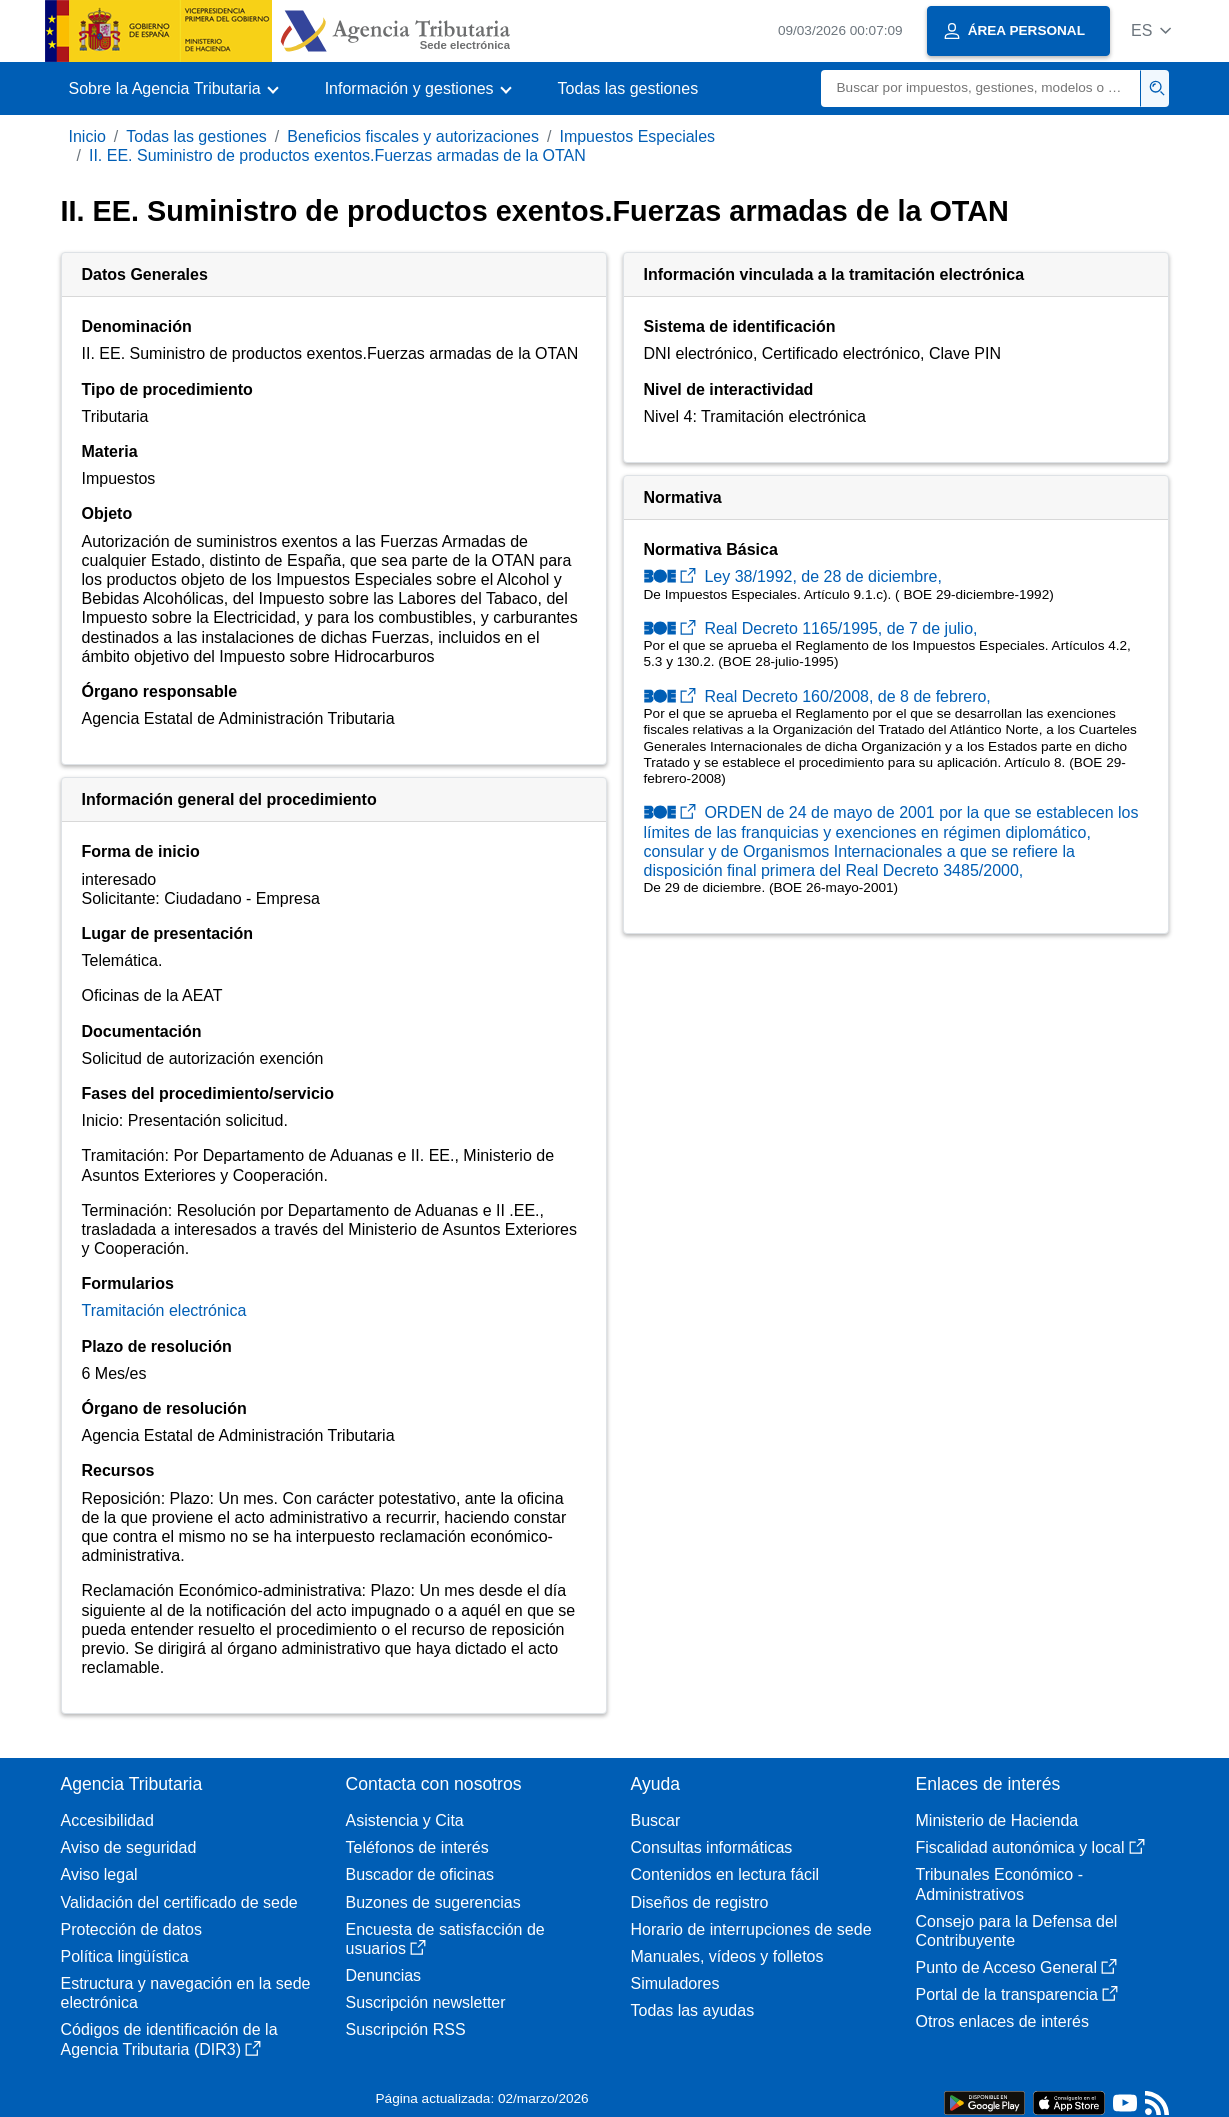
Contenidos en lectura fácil (725, 1874)
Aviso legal (99, 1874)
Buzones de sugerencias (433, 1902)
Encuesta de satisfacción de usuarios (445, 1939)
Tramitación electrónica (164, 1310)
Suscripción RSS (406, 2029)
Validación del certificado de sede (179, 1902)
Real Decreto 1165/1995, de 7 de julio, (811, 628)
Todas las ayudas (693, 2010)
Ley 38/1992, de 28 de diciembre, (793, 576)
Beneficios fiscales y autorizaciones (413, 136)
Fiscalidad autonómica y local (1030, 1847)
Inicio (87, 136)
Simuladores (675, 1983)
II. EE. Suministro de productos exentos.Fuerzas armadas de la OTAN (337, 155)
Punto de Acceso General (1016, 1967)
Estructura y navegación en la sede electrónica (186, 1993)
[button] (1151, 30)
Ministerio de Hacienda (997, 1820)
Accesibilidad (107, 1820)
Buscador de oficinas (420, 1874)
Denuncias (384, 1975)
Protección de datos (131, 1929)
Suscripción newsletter (426, 2002)
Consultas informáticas (712, 1847)
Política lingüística (125, 1956)
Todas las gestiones (628, 88)
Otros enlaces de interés (1002, 2021)
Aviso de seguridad (129, 1847)
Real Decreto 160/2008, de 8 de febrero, (817, 696)
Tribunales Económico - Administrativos (999, 1884)
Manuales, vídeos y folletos (727, 1956)
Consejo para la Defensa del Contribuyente (1017, 1931)
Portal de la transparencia (1017, 1994)
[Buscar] (981, 88)
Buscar (656, 1820)
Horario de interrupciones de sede (751, 1929)
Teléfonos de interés (417, 1847)
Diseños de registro (700, 1902)
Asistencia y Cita (405, 1820)
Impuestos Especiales (637, 136)
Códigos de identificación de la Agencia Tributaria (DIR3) (169, 2039)
